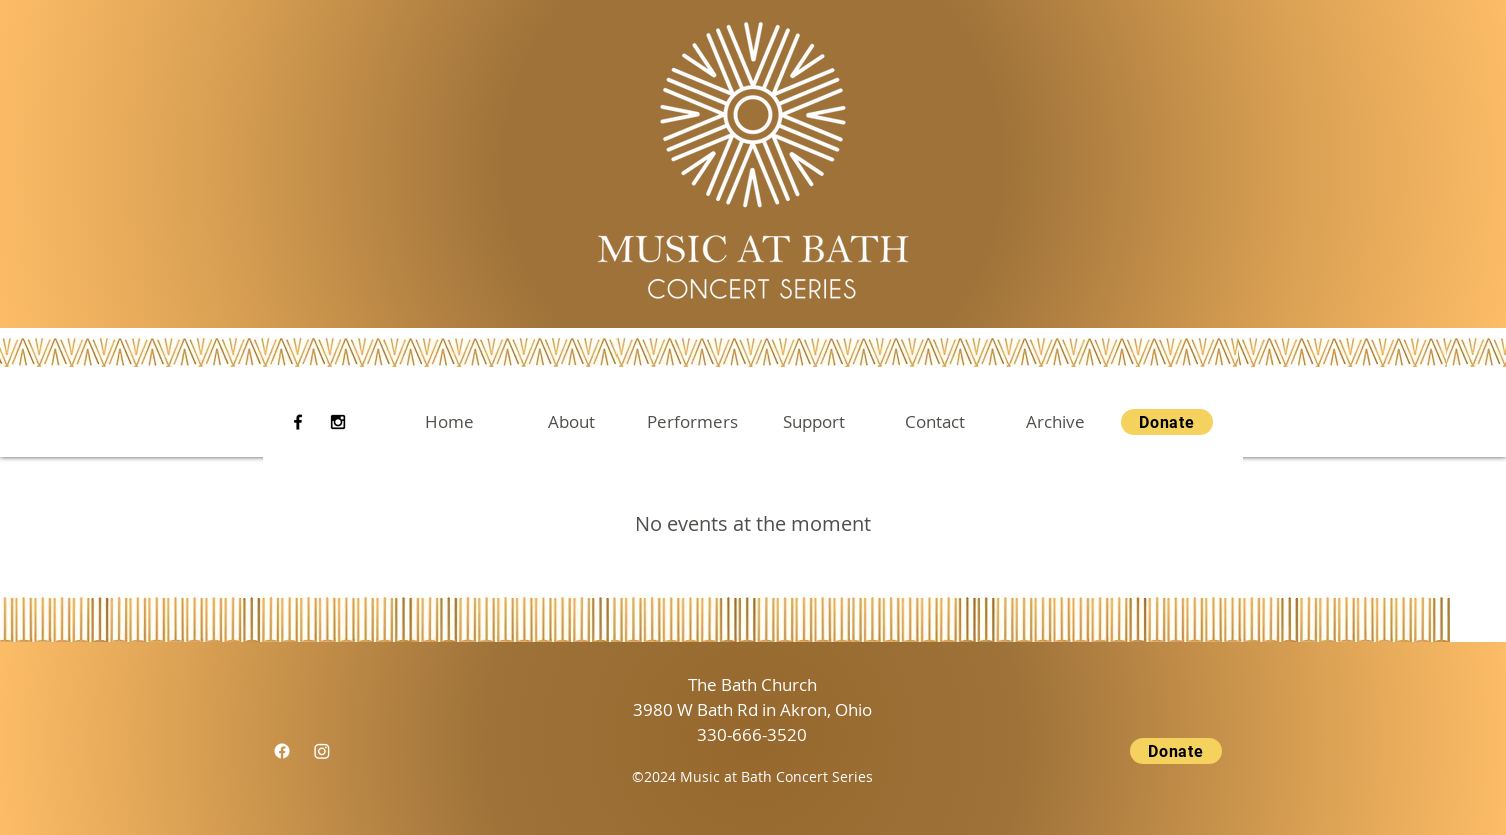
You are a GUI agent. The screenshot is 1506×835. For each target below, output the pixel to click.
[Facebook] (298, 422)
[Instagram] (338, 422)
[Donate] (1167, 422)
